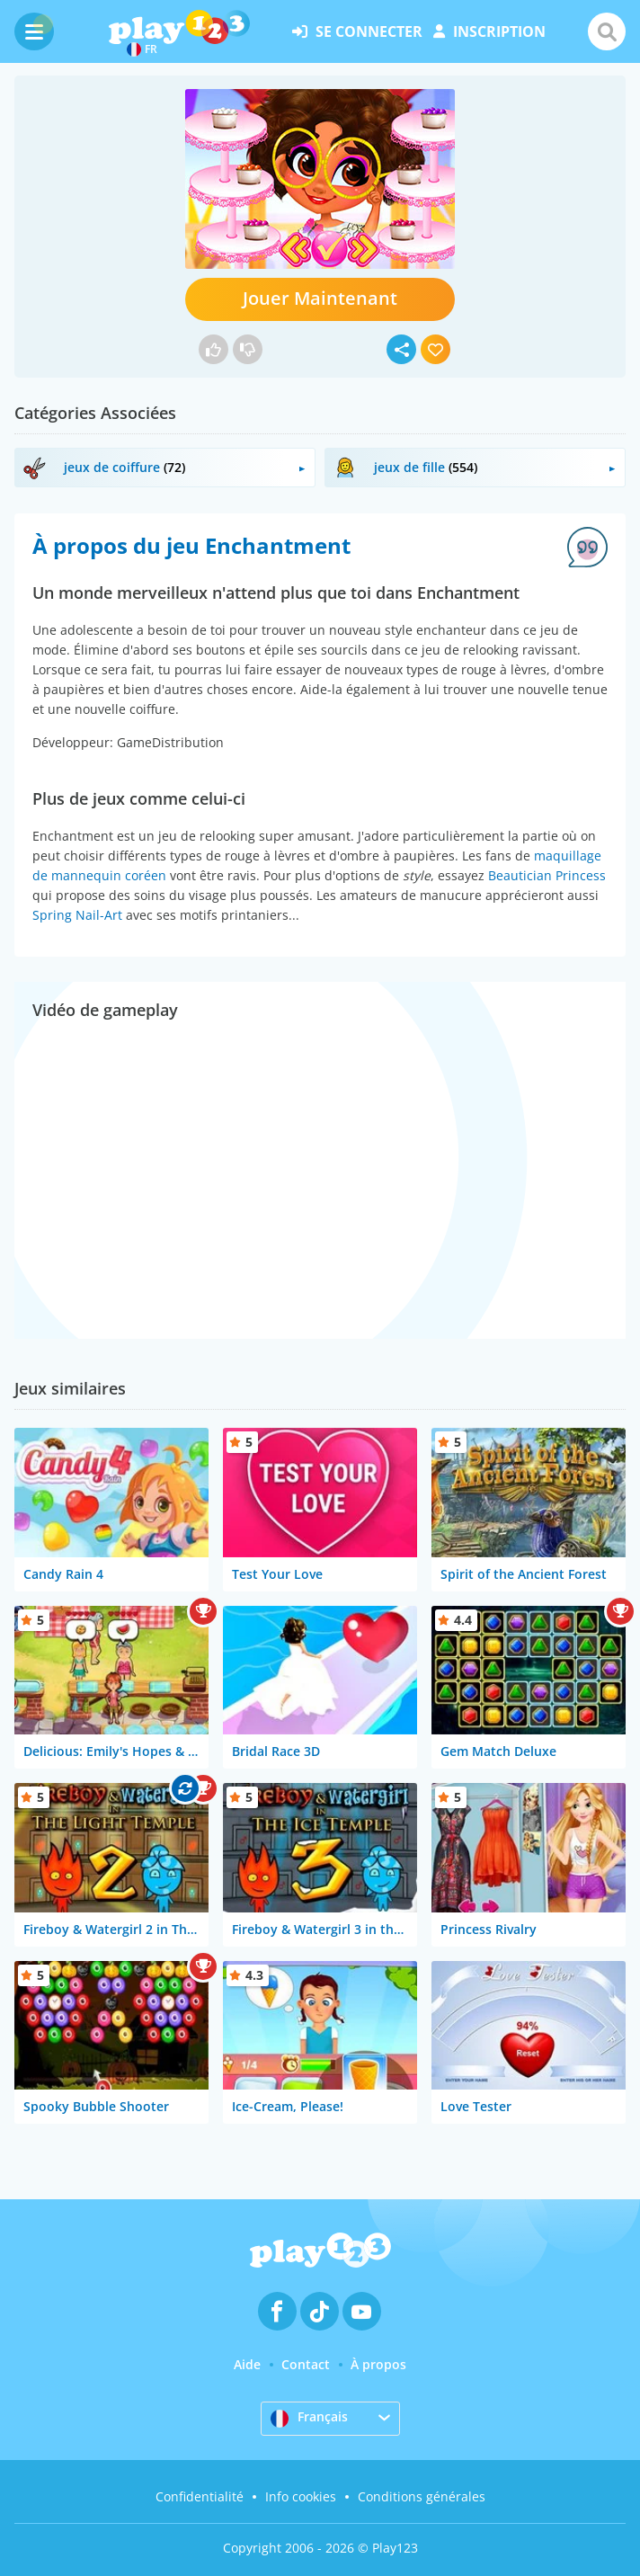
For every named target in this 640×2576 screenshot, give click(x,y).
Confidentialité (200, 2496)
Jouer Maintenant (320, 298)
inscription (489, 31)
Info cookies (300, 2496)
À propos (378, 2364)
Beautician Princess (547, 875)
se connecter (357, 31)
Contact (305, 2364)
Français (309, 2418)
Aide (247, 2364)
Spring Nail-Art (77, 914)
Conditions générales (421, 2496)
